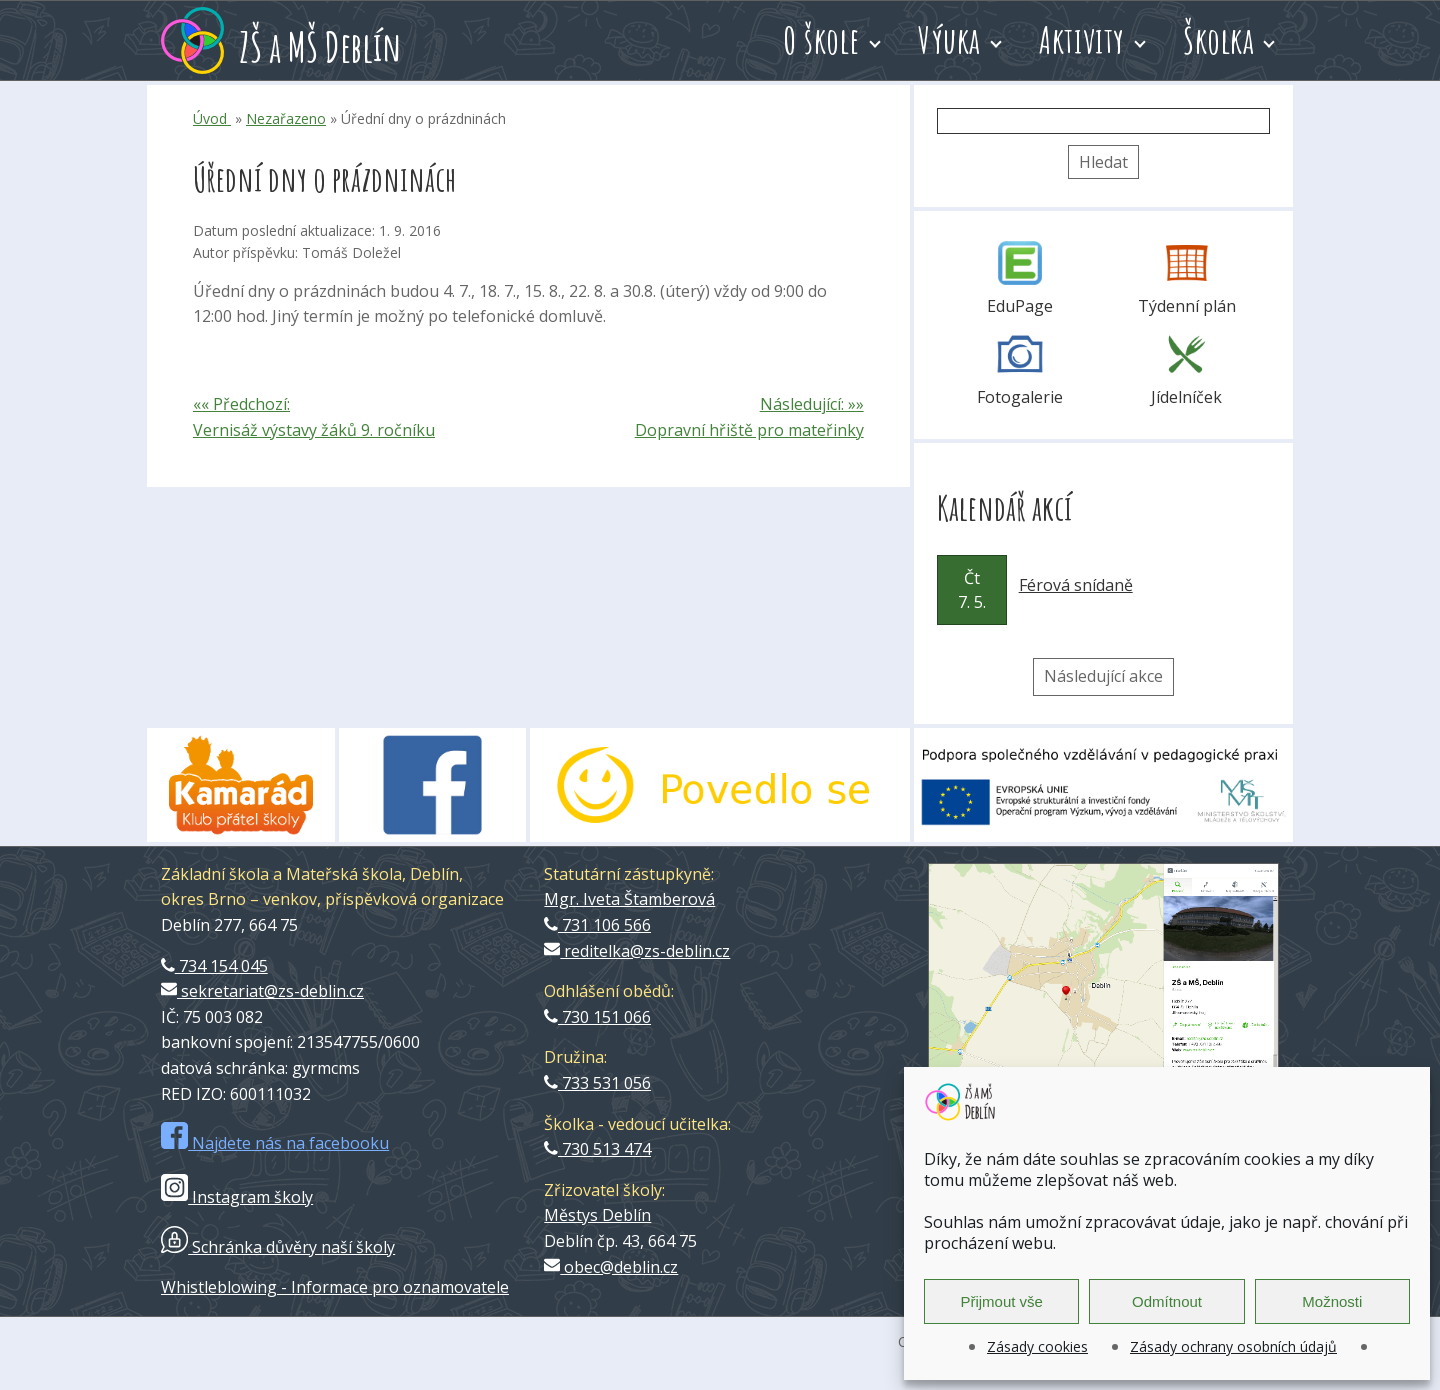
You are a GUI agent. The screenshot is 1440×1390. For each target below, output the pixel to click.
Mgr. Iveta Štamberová (629, 899)
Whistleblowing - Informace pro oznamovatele (335, 1287)
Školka (1218, 40)
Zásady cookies (1037, 1346)
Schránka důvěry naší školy (278, 1247)
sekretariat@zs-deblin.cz (262, 991)
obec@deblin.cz (611, 1267)
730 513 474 (597, 1149)
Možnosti (1332, 1301)
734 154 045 (214, 966)
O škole (821, 40)
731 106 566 (597, 925)
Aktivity (1082, 40)
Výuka (949, 40)
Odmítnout (1167, 1301)
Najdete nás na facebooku (275, 1143)
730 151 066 (597, 1017)
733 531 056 (597, 1083)
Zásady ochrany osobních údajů (1233, 1346)
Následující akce (1103, 676)
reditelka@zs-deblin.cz (637, 951)
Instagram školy (237, 1197)
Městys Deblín (597, 1215)
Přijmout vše (1001, 1301)
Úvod (212, 118)
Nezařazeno (286, 118)
